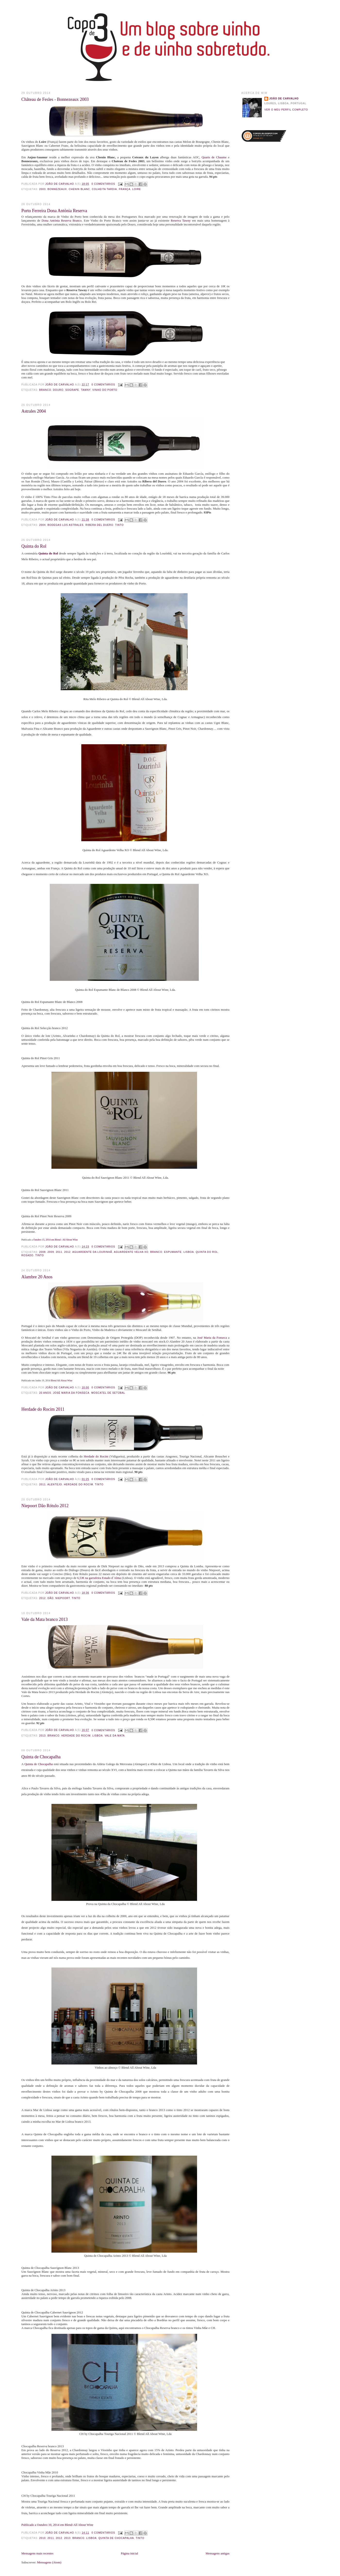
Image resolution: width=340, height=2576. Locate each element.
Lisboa (188, 1252)
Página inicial (129, 2553)
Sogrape (72, 390)
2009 (51, 1252)
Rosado (27, 1255)
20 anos (45, 1393)
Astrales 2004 (33, 411)
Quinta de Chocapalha (41, 1756)
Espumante (173, 1252)
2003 (42, 189)
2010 (42, 2538)
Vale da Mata (115, 1735)
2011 (59, 1252)
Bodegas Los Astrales (66, 525)
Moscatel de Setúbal (108, 1393)
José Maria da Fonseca (212, 1337)
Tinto (119, 525)
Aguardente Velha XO (131, 1252)
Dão (51, 1598)
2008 (42, 1252)
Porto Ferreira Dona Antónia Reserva (54, 210)
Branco (45, 390)
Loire (136, 189)
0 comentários (103, 184)
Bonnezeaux (57, 189)
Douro (58, 390)
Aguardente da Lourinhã (92, 1252)
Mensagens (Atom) (49, 2562)
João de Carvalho (60, 184)
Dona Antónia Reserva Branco (61, 220)
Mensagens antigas (218, 2553)
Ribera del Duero (99, 525)
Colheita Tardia (104, 189)
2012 (67, 1252)
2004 (42, 525)
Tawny (86, 390)
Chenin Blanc (79, 189)
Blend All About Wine (61, 1380)
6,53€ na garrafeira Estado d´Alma (99, 1578)
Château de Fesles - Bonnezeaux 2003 (55, 99)
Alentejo (54, 1484)
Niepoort (62, 1598)
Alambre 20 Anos (36, 1276)
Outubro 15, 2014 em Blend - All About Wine (55, 1239)
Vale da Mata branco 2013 (44, 1619)
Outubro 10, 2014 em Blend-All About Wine (57, 2525)
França (125, 189)
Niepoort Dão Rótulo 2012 (45, 1505)
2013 (42, 1735)
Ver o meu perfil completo (286, 109)
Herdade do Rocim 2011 (43, 1409)
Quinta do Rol (33, 546)
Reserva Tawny (181, 220)
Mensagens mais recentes (37, 2553)
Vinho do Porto (104, 390)
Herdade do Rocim (96, 1456)
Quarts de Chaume (214, 157)
